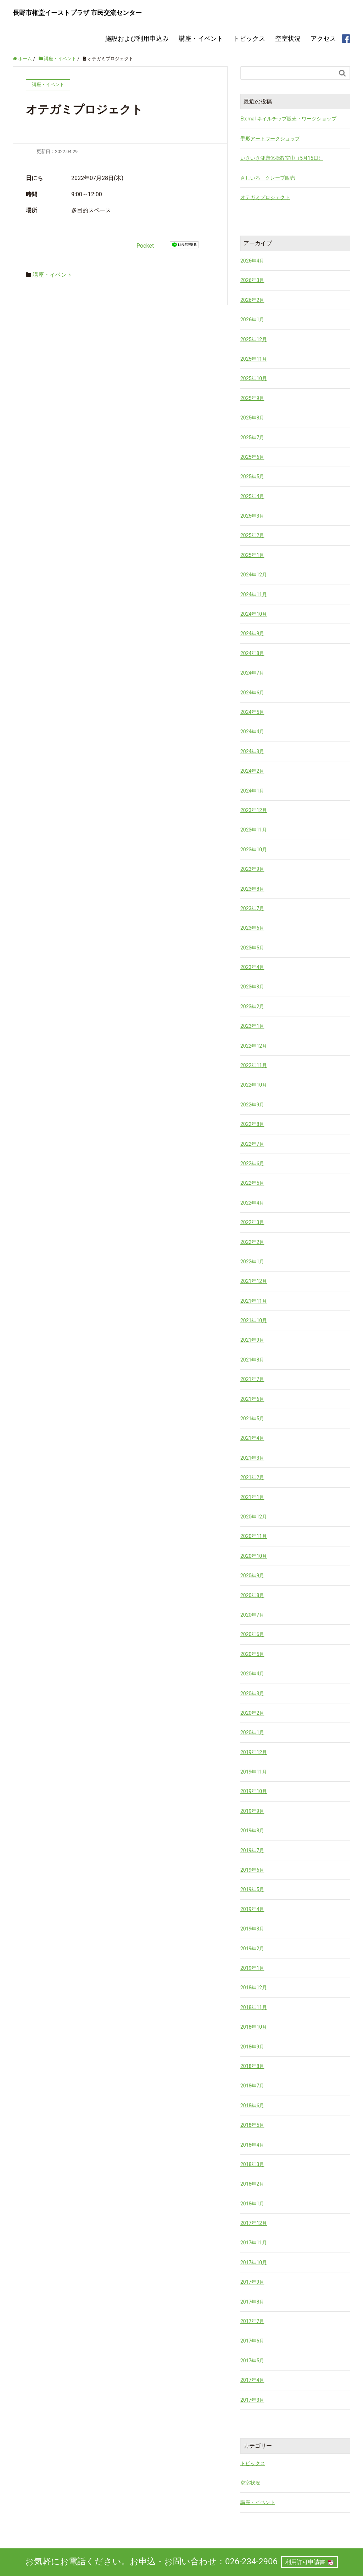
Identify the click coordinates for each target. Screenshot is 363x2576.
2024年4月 (252, 731)
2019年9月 (252, 1811)
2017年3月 (252, 2399)
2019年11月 (253, 1772)
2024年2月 (252, 771)
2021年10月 (253, 1320)
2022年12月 (253, 1045)
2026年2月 (252, 300)
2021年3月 (252, 1457)
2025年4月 (252, 496)
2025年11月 (253, 358)
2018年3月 (252, 2164)
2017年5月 (252, 2360)
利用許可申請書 (305, 2562)
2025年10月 (253, 378)
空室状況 (288, 38)
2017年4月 (252, 2380)
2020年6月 (252, 1634)
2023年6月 (252, 928)
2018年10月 (253, 2027)
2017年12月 (253, 2223)
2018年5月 (252, 2125)
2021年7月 (252, 1379)
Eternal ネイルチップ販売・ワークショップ (288, 119)
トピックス (249, 38)
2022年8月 (252, 1124)
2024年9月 (252, 633)
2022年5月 (252, 1183)
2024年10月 (253, 614)
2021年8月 (252, 1359)
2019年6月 (252, 1870)
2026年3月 (252, 280)
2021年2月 (252, 1477)
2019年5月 (252, 1889)
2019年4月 (252, 1909)
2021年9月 (252, 1340)
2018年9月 (252, 2046)
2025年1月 (252, 555)
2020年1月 (252, 1732)
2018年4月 (252, 2144)
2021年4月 (252, 1438)
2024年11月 (253, 594)
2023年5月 (252, 947)
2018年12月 (253, 1987)
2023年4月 (252, 967)
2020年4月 (252, 1673)
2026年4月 (252, 261)
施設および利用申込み (137, 38)
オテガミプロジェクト (265, 197)
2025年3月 (252, 516)
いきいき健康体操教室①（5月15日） (281, 158)
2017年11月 (253, 2242)
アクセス (323, 38)
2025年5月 (252, 476)
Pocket (145, 245)
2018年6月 (252, 2105)
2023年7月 (252, 908)
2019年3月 (252, 1929)
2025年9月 (252, 398)
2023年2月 (252, 1006)
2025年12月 (253, 339)
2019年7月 (252, 1850)
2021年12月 (253, 1281)
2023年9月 (252, 869)
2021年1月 (252, 1497)
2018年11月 (253, 2007)
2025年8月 (252, 418)
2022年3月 (252, 1222)
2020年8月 (252, 1595)
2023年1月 (252, 1026)
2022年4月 (252, 1202)
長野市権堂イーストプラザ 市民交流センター (77, 12)
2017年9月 (252, 2282)
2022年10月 (253, 1085)
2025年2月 (252, 535)
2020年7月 (252, 1614)
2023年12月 (253, 810)
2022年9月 (252, 1104)
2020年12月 (253, 1517)
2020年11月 (253, 1536)
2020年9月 (252, 1575)
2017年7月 (252, 2321)
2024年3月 (252, 751)
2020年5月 (252, 1654)
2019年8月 (252, 1830)
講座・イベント (201, 38)
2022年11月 (253, 1065)
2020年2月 (252, 1712)
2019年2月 (252, 1948)
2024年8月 (252, 653)
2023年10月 (253, 849)
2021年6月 (252, 1399)
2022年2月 (252, 1242)
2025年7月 (252, 437)
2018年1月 (252, 2203)
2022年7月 (252, 1143)
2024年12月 (253, 574)
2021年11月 (253, 1300)
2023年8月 (252, 888)
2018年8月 (252, 2066)
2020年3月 (252, 1693)
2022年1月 (252, 1261)
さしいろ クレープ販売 (267, 177)
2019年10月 (253, 1791)
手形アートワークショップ (270, 138)
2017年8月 (252, 2301)
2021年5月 (252, 1418)
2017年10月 (253, 2262)
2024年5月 (252, 712)
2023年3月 (252, 987)
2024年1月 (252, 790)
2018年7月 (252, 2086)
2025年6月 (252, 457)
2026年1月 (252, 319)
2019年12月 (253, 1752)
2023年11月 (253, 830)
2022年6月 (252, 1163)
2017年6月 (252, 2341)
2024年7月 (252, 673)
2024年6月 (252, 692)
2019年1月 (252, 1968)
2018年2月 (252, 2184)
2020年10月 (253, 1555)
